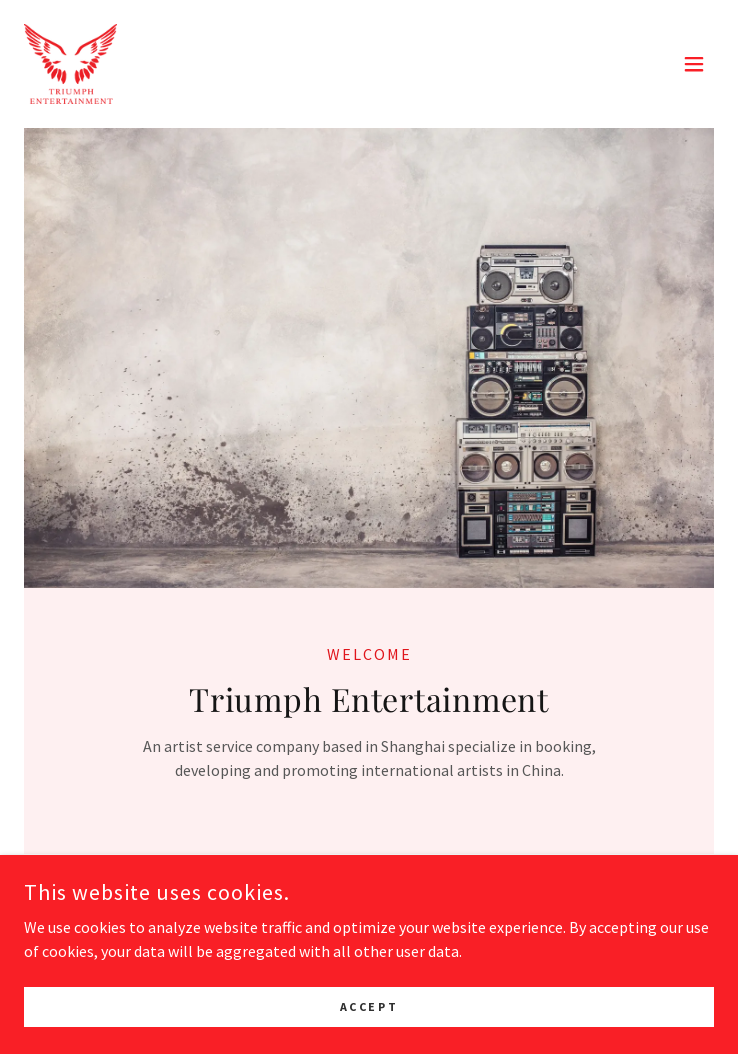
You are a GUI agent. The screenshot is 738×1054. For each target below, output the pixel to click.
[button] (694, 64)
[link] (70, 64)
